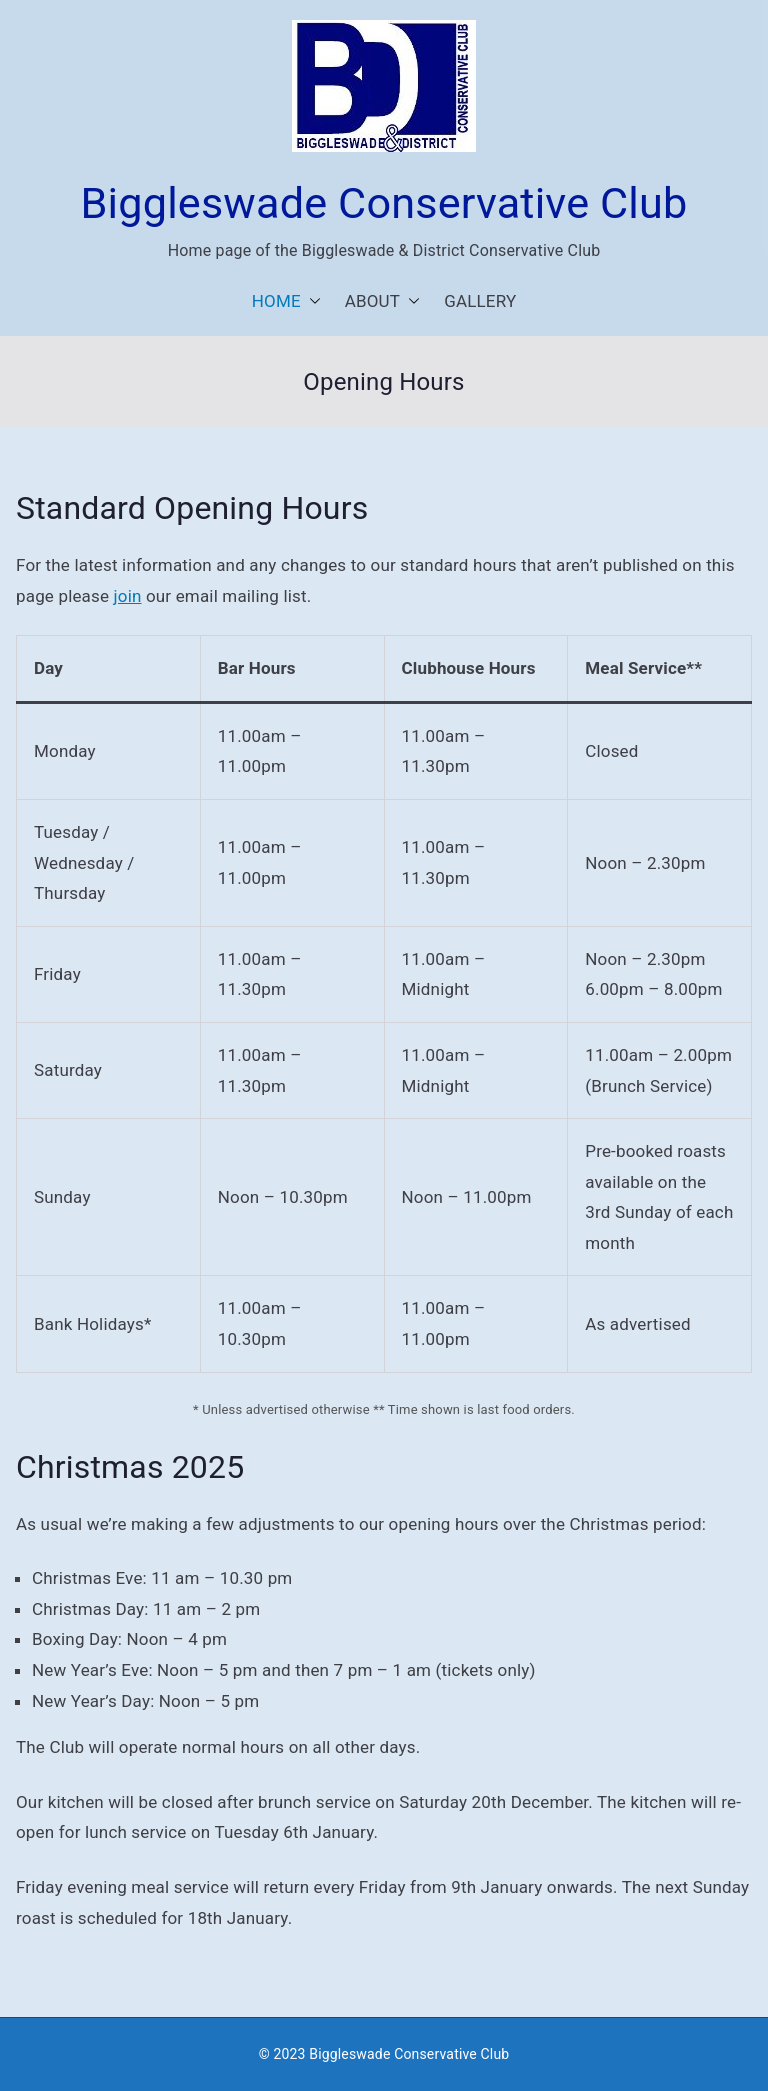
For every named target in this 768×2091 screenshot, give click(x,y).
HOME (286, 301)
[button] (311, 301)
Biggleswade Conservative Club (384, 203)
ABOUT (382, 301)
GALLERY (480, 301)
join (128, 596)
